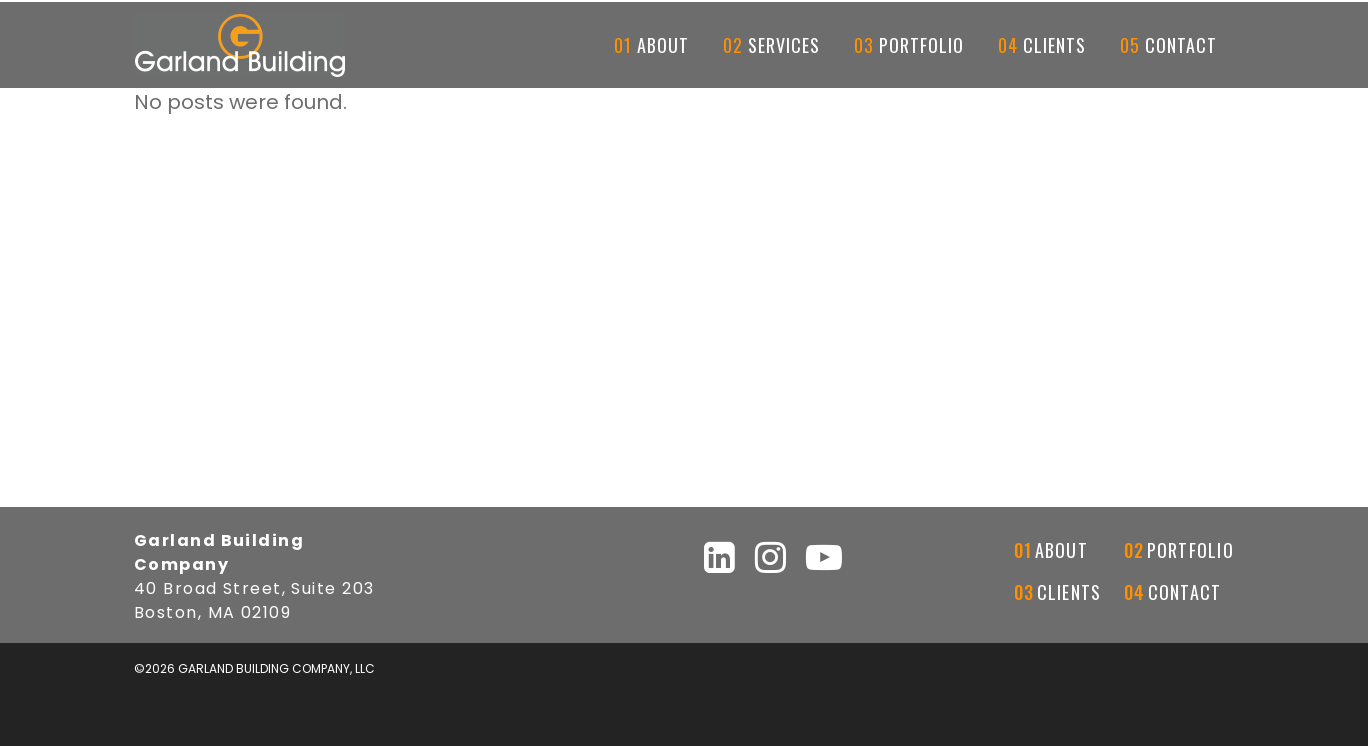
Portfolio (1190, 550)
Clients (1069, 592)
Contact (1185, 592)
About (1061, 550)
